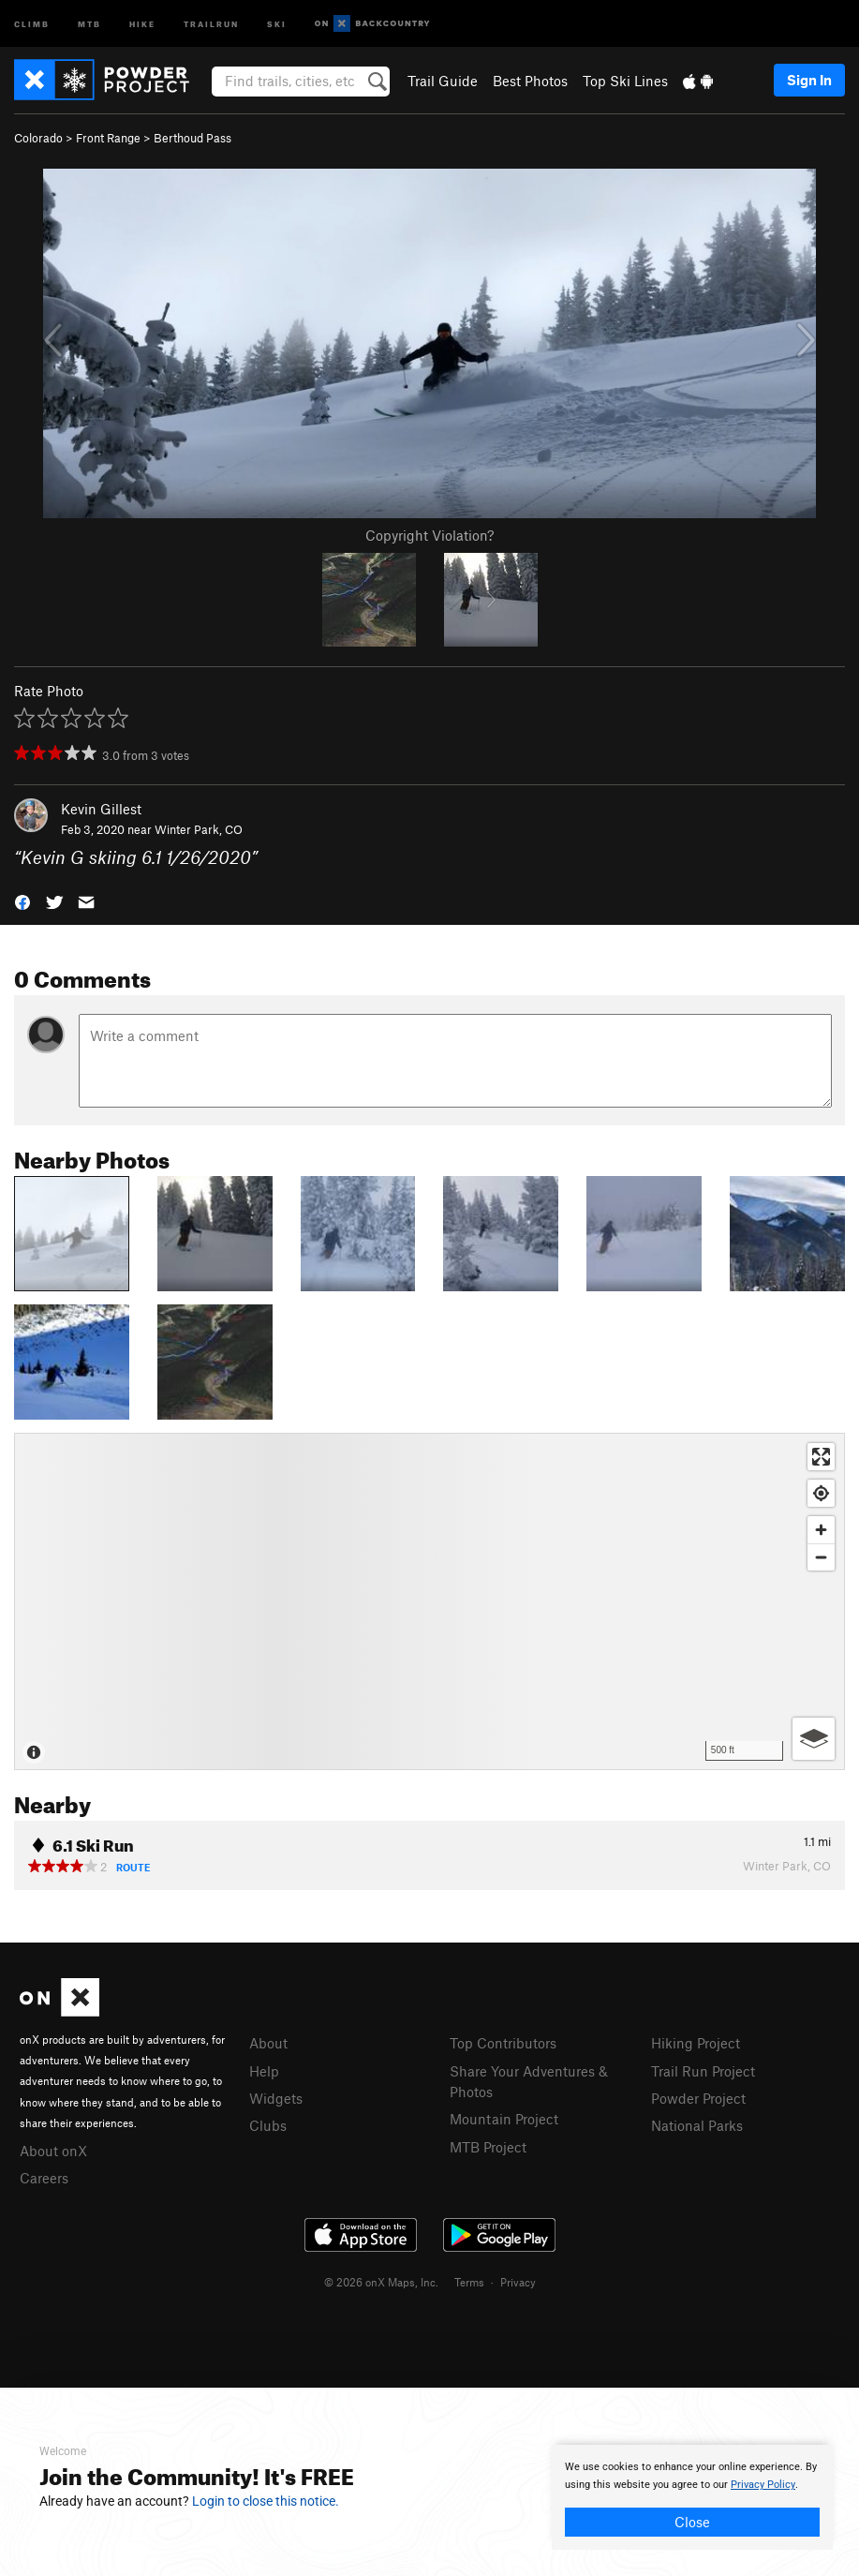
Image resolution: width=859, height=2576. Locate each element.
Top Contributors (503, 2042)
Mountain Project (504, 2118)
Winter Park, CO (199, 829)
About (268, 2042)
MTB (89, 23)
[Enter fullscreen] (821, 1456)
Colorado (38, 137)
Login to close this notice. (265, 2501)
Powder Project (698, 2098)
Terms (469, 2281)
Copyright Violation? (429, 535)
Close (692, 2521)
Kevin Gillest (101, 808)
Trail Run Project (703, 2070)
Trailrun (211, 23)
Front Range (108, 137)
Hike (142, 23)
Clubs (268, 2125)
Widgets (276, 2098)
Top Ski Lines (625, 80)
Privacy (518, 2281)
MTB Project (488, 2146)
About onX (53, 2150)
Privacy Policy (763, 2485)
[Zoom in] (821, 1529)
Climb (32, 23)
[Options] (813, 1739)
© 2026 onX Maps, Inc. (381, 2281)
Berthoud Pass (192, 137)
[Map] (429, 1601)
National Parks (697, 2125)
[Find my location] (821, 1493)
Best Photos (530, 80)
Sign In (809, 79)
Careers (44, 2177)
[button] (22, 901)
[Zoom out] (821, 1557)
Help (264, 2070)
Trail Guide (442, 80)
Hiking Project (695, 2042)
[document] (692, 2497)
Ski (277, 23)
